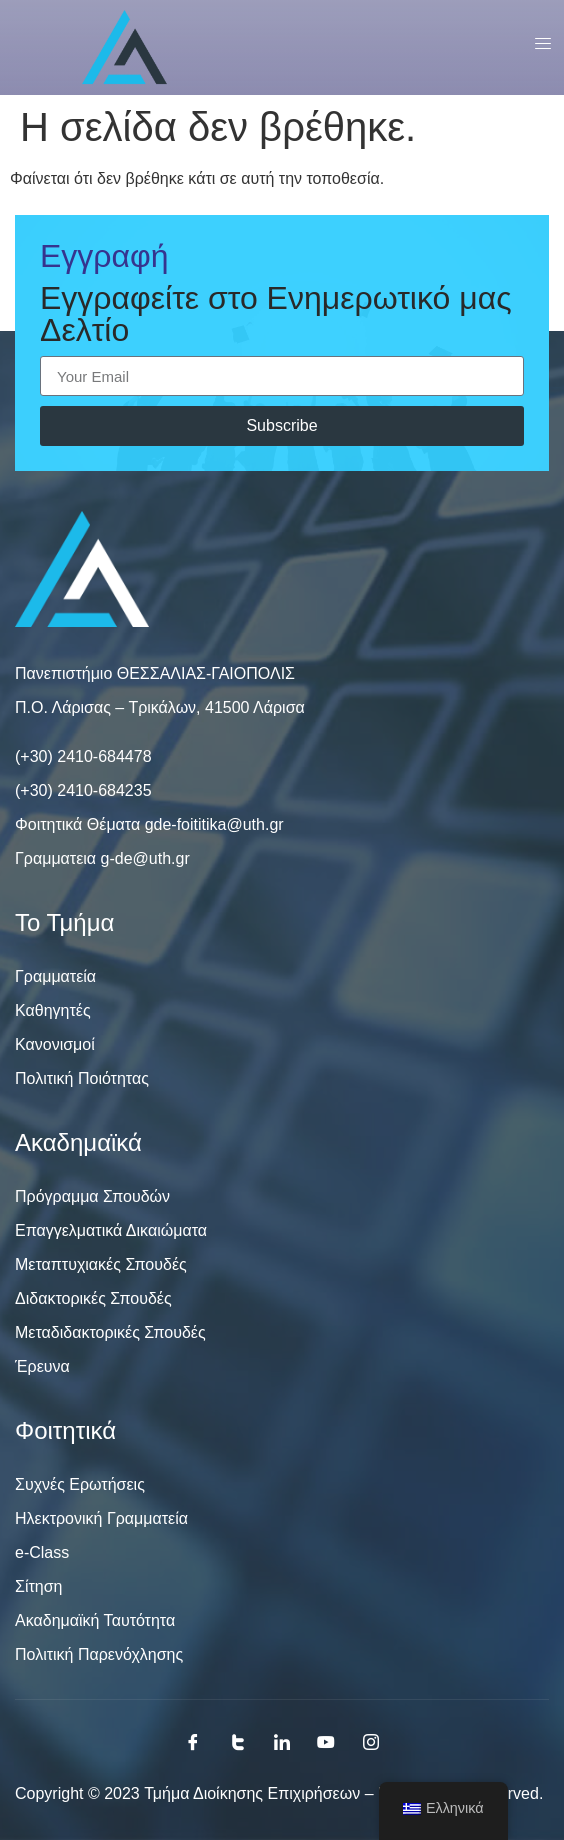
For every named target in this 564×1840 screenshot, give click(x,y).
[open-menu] (536, 47)
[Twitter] (238, 1742)
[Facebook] (193, 1742)
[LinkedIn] (282, 1742)
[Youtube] (326, 1742)
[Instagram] (371, 1742)
